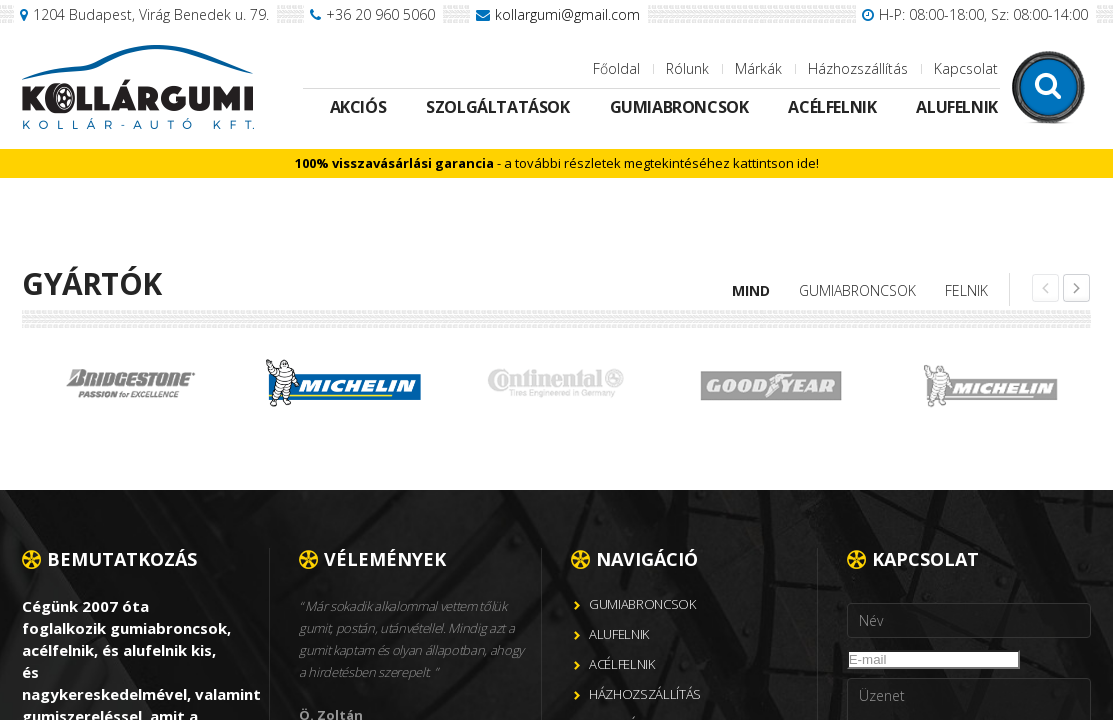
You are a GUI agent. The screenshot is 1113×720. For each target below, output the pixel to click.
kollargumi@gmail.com (567, 14)
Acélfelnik (832, 107)
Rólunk (687, 68)
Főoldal (616, 68)
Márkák (758, 68)
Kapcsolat (966, 68)
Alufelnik (956, 107)
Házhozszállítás (858, 68)
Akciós (358, 107)
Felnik (966, 290)
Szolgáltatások (497, 107)
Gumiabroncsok (679, 107)
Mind (751, 290)
